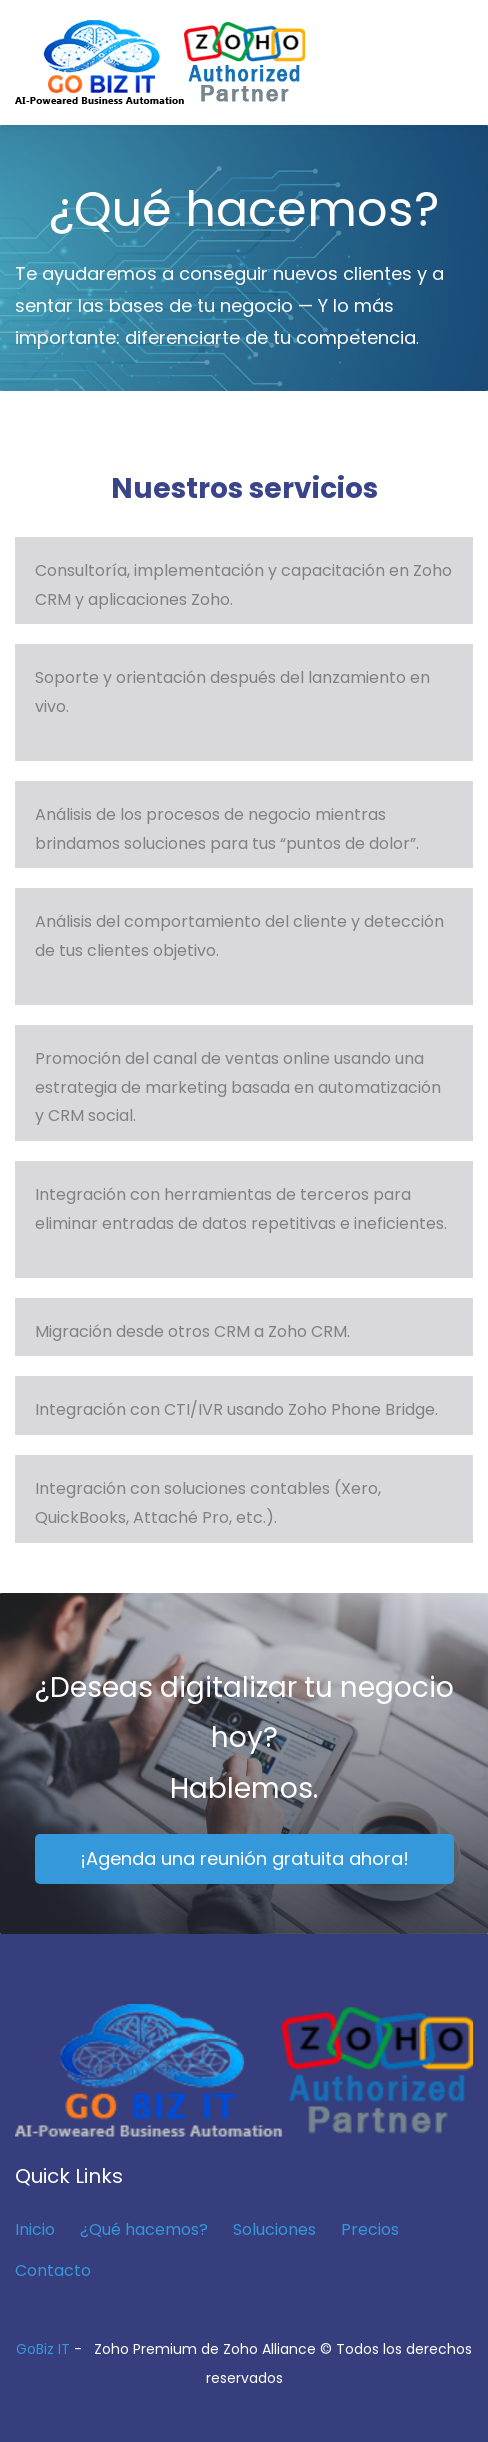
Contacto (53, 2270)
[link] (244, 2017)
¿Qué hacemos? (144, 2229)
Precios (370, 2229)
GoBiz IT (43, 2349)
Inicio (35, 2229)
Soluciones (274, 2229)
